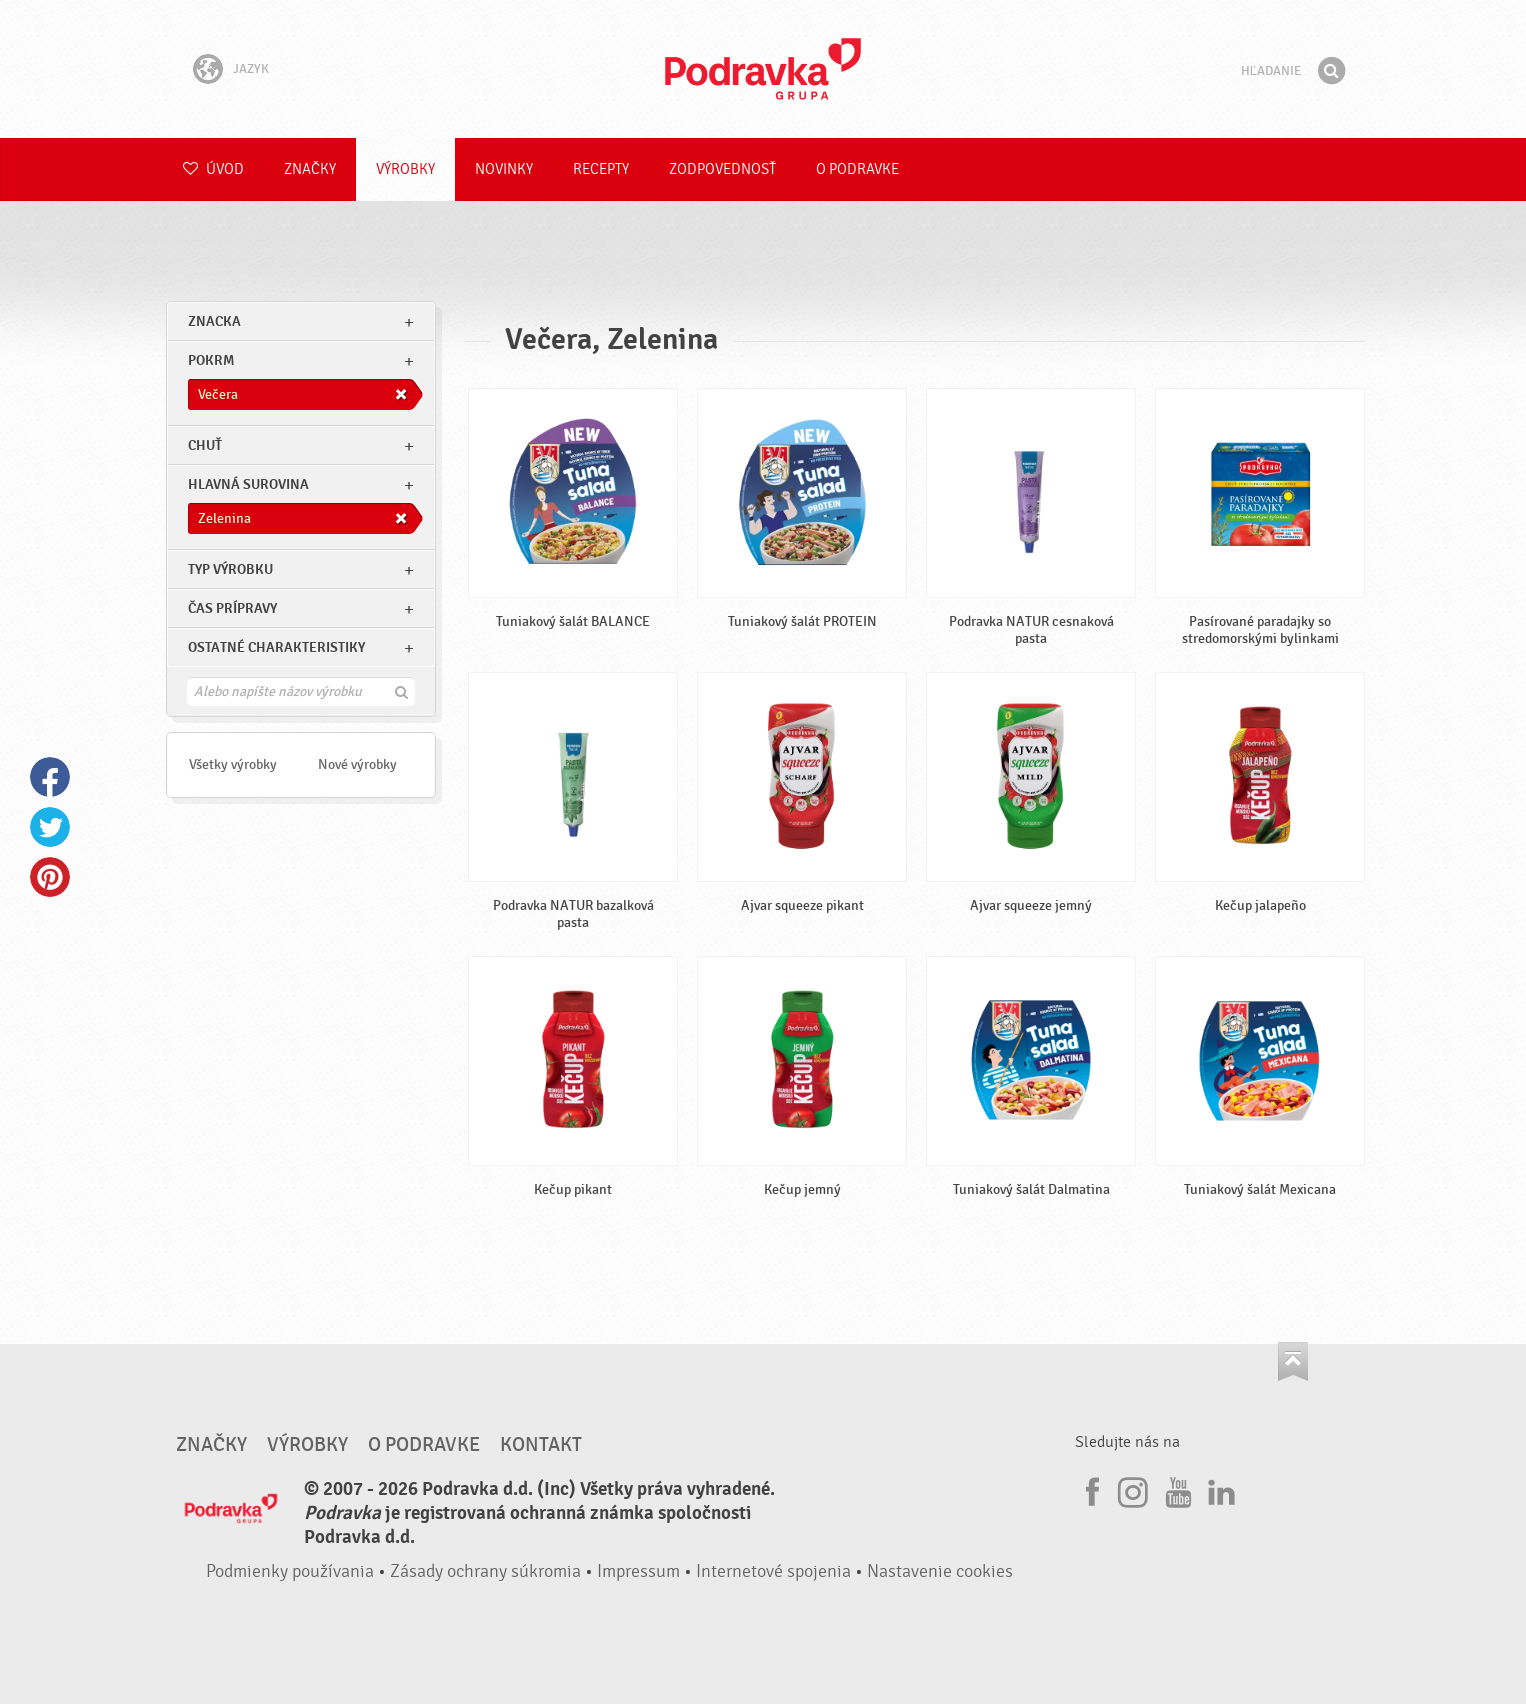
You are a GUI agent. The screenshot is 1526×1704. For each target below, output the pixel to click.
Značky (310, 169)
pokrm (211, 360)
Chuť (205, 445)
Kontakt (541, 1445)
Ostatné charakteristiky (276, 647)
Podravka (763, 69)
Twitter (50, 827)
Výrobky (405, 169)
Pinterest (50, 877)
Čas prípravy (232, 608)
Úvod (213, 169)
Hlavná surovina (248, 484)
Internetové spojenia (773, 1571)
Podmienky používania (290, 1571)
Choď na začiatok (1293, 1361)
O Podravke (857, 169)
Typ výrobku (230, 569)
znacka (214, 321)
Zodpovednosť (722, 169)
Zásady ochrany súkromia (485, 1571)
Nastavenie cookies (940, 1571)
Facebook (50, 777)
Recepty (601, 169)
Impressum (638, 1571)
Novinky (504, 169)
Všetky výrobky (233, 764)
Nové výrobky (357, 764)
